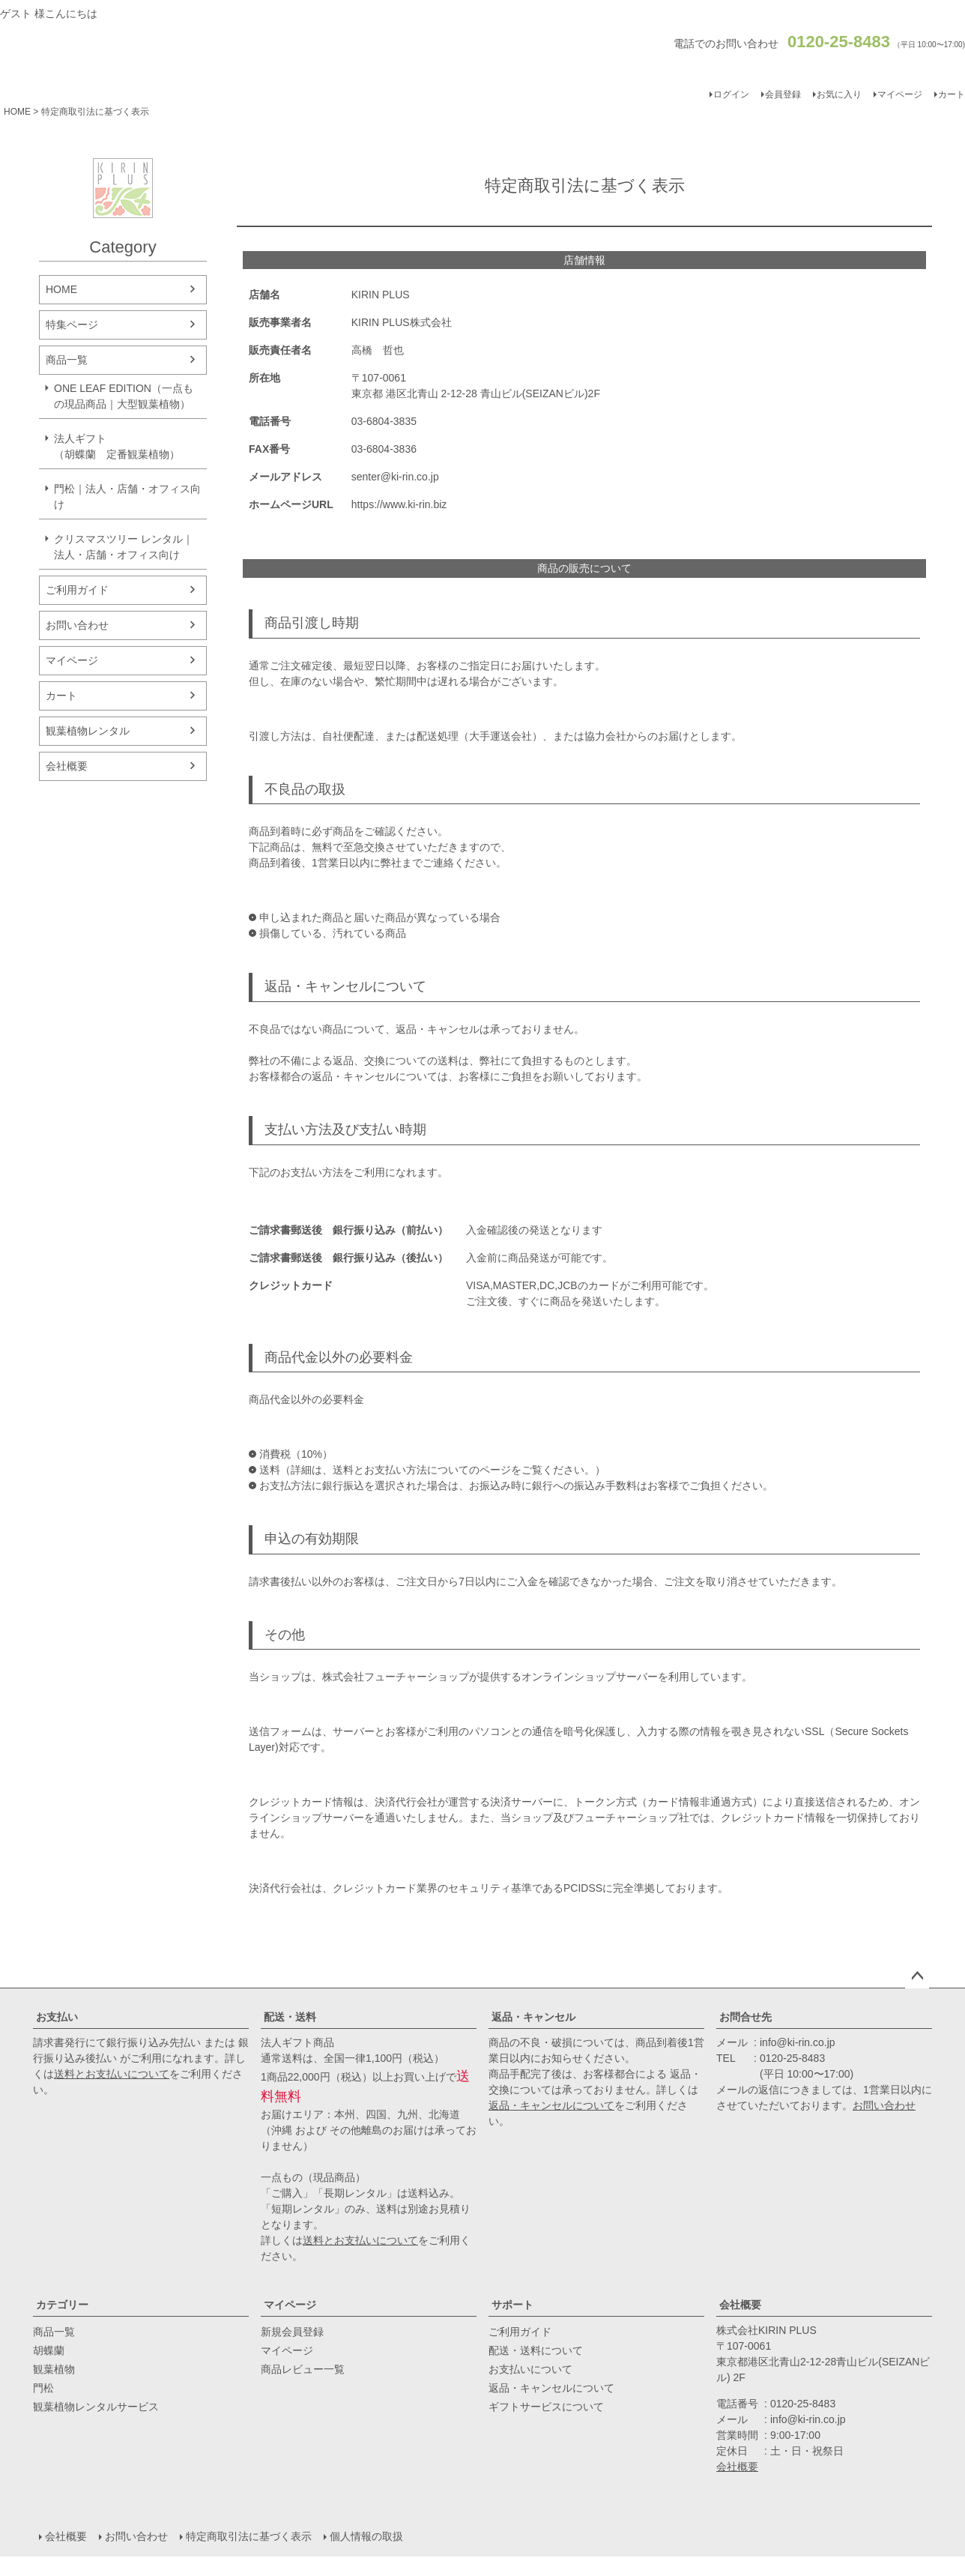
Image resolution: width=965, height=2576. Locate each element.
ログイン (731, 94)
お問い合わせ (77, 625)
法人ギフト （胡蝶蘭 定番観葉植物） (127, 446)
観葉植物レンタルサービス (96, 2407)
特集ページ (72, 325)
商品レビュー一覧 (303, 2369)
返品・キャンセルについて (551, 2105)
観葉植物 (54, 2369)
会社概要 (67, 766)
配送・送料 (290, 2017)
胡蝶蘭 (48, 2350)
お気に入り (839, 94)
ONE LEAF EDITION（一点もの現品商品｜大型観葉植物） (123, 396)
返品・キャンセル (533, 2017)
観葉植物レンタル (88, 731)
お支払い (57, 2017)
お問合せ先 (745, 2017)
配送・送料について (535, 2350)
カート (61, 696)
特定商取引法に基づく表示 (249, 2536)
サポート (512, 2305)
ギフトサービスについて (546, 2407)
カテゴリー (62, 2305)
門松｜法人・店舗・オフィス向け (127, 496)
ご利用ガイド (77, 590)
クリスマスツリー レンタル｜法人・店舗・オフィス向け (123, 547)
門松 (43, 2388)
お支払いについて (530, 2369)
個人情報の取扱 (366, 2536)
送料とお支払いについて (111, 2074)
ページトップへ (917, 1976)
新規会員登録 (292, 2332)
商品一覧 (67, 360)
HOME (17, 111)
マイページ (899, 94)
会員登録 (783, 94)
